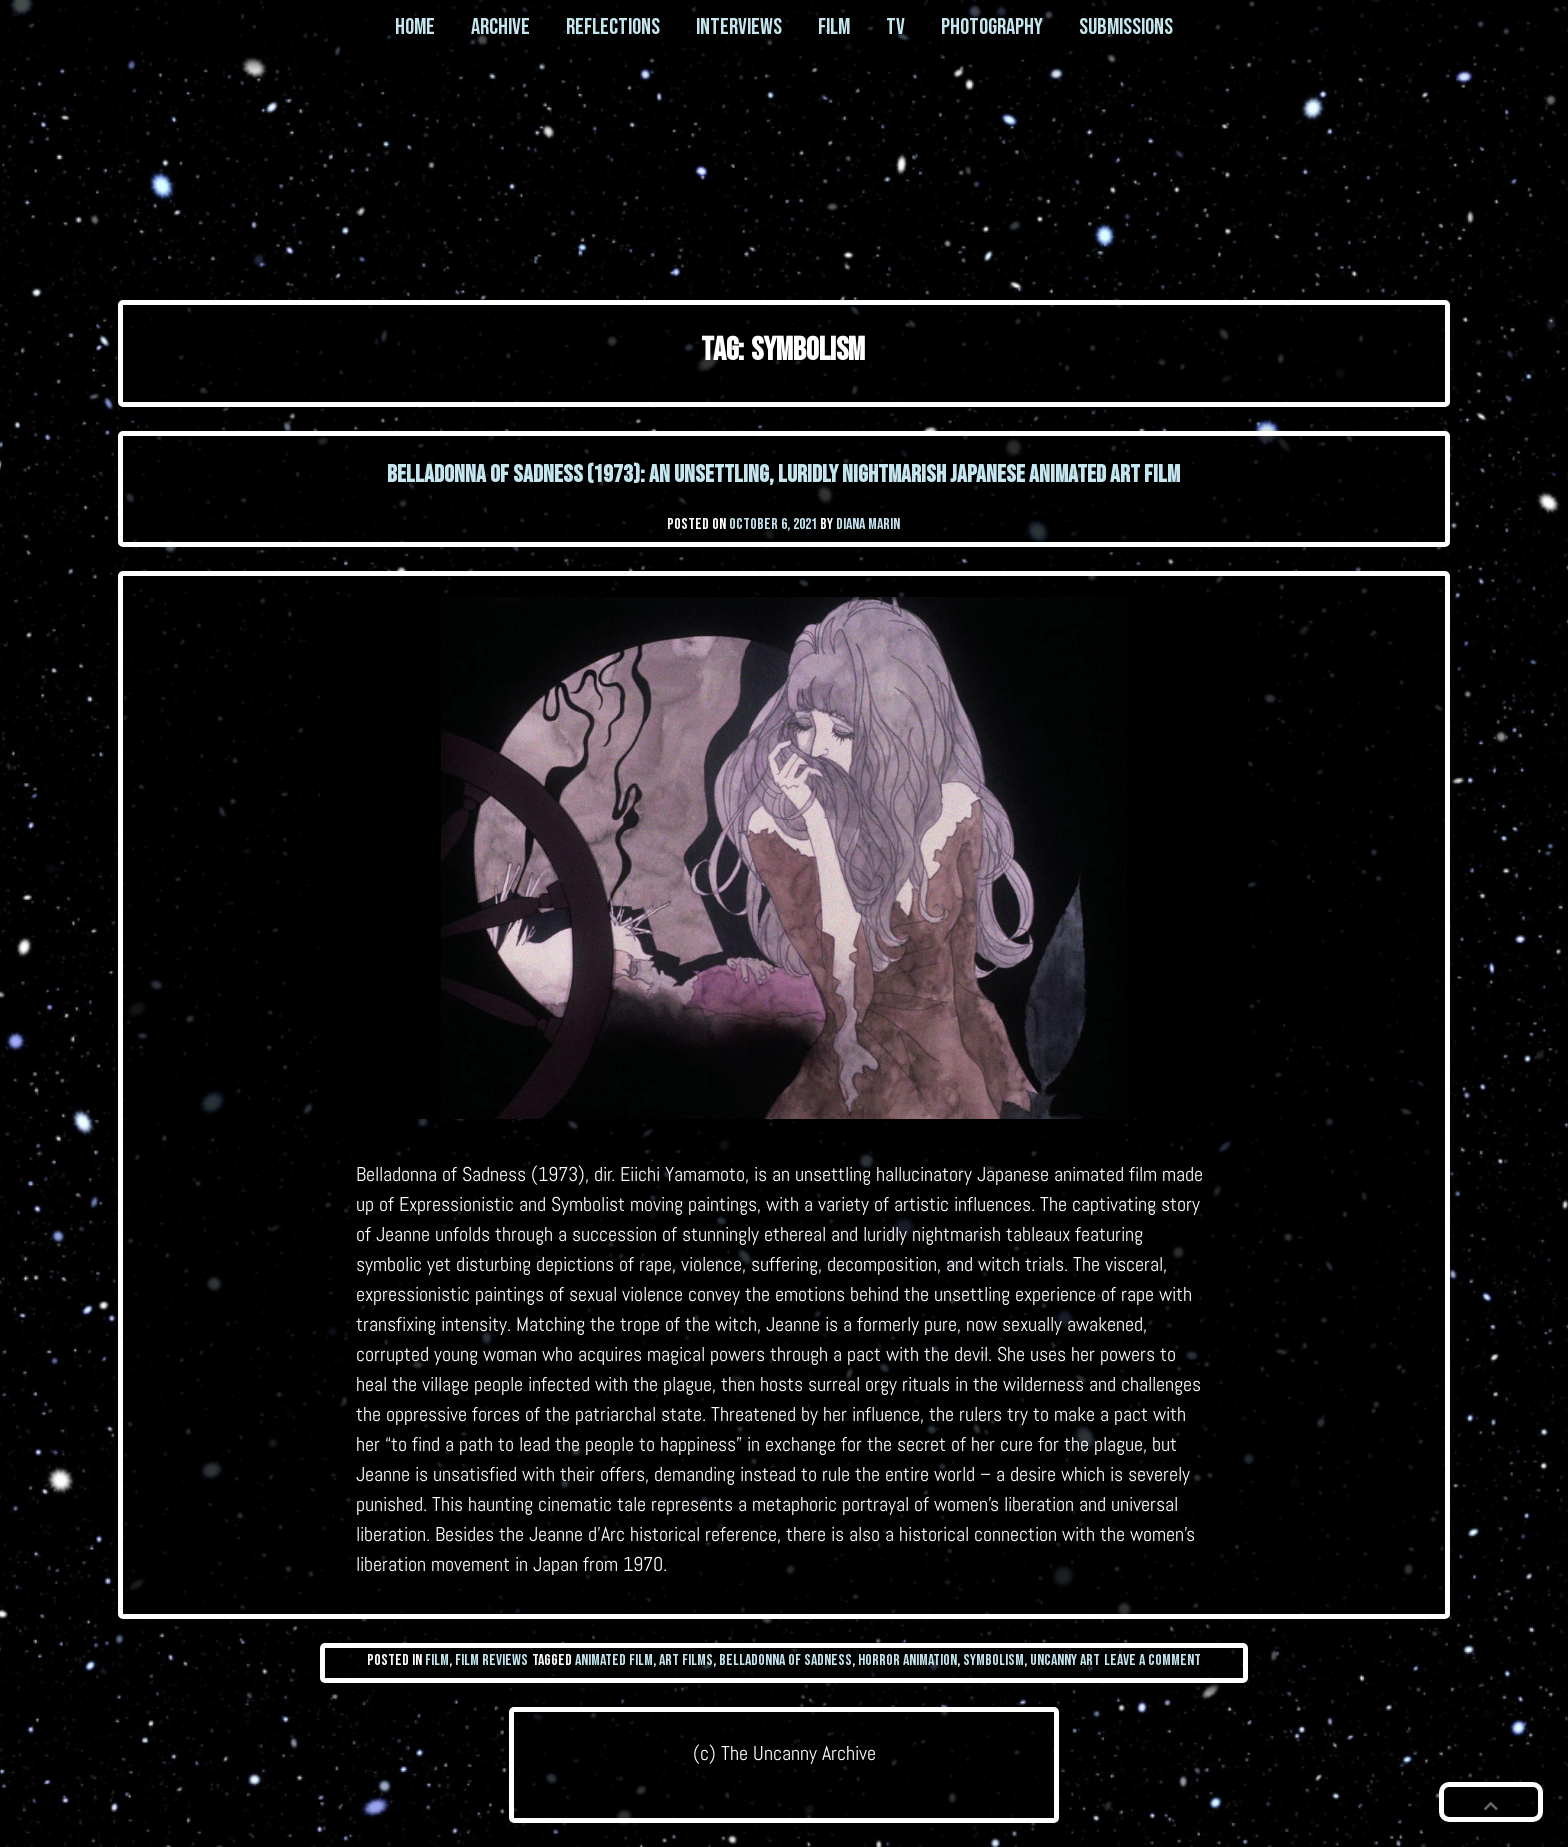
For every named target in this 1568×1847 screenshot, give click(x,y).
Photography (992, 27)
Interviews (739, 27)
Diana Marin (868, 524)
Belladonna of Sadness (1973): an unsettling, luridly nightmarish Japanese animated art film (783, 474)
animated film (614, 1660)
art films (686, 1660)
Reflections (613, 27)
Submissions (1126, 27)
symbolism (993, 1660)
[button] (1491, 1802)
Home (415, 27)
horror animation (907, 1660)
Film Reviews (491, 1660)
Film (834, 27)
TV (895, 27)
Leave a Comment (1152, 1660)
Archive (500, 27)
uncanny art (1065, 1660)
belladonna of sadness (785, 1660)
